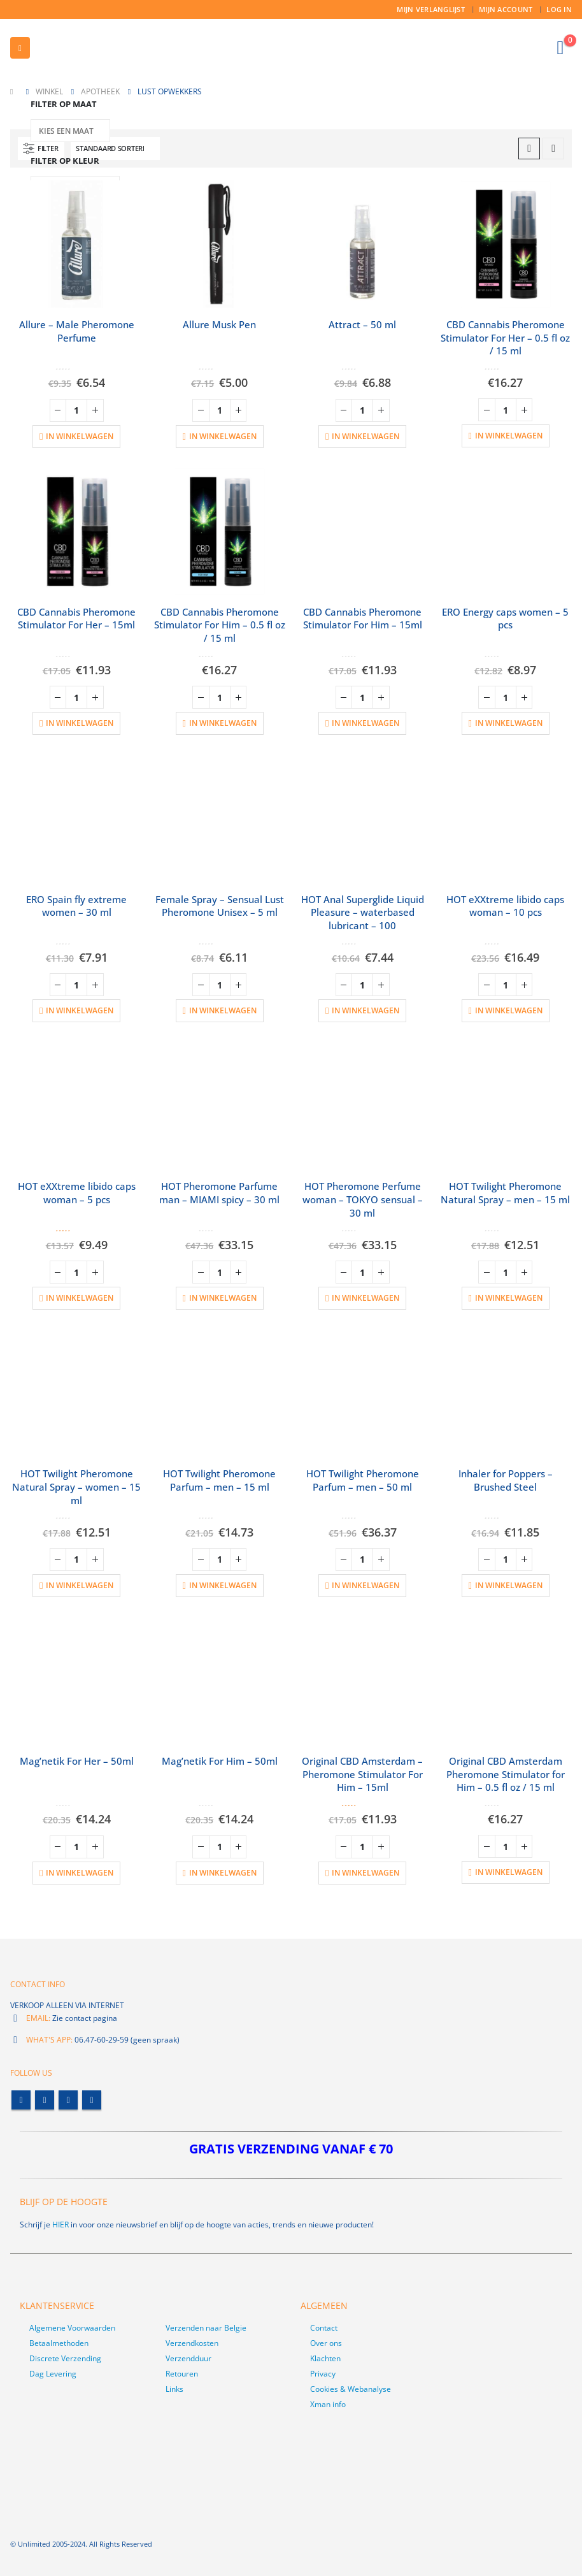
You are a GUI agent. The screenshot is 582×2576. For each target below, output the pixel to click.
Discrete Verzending (65, 2358)
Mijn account (505, 9)
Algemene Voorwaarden (72, 2327)
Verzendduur (188, 2358)
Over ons (326, 2343)
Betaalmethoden (59, 2343)
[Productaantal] (76, 410)
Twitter (44, 2099)
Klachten (325, 2358)
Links (174, 2389)
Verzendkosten (192, 2343)
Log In (559, 9)
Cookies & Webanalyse (350, 2389)
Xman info (328, 2404)
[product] (76, 244)
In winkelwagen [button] (79, 436)
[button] (20, 48)
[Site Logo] (98, 47)
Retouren (182, 2373)
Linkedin (91, 2099)
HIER (60, 2224)
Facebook (21, 2099)
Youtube (68, 2099)
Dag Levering (52, 2373)
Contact (323, 2327)
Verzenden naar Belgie (206, 2327)
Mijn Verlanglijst (431, 9)
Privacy (323, 2373)
